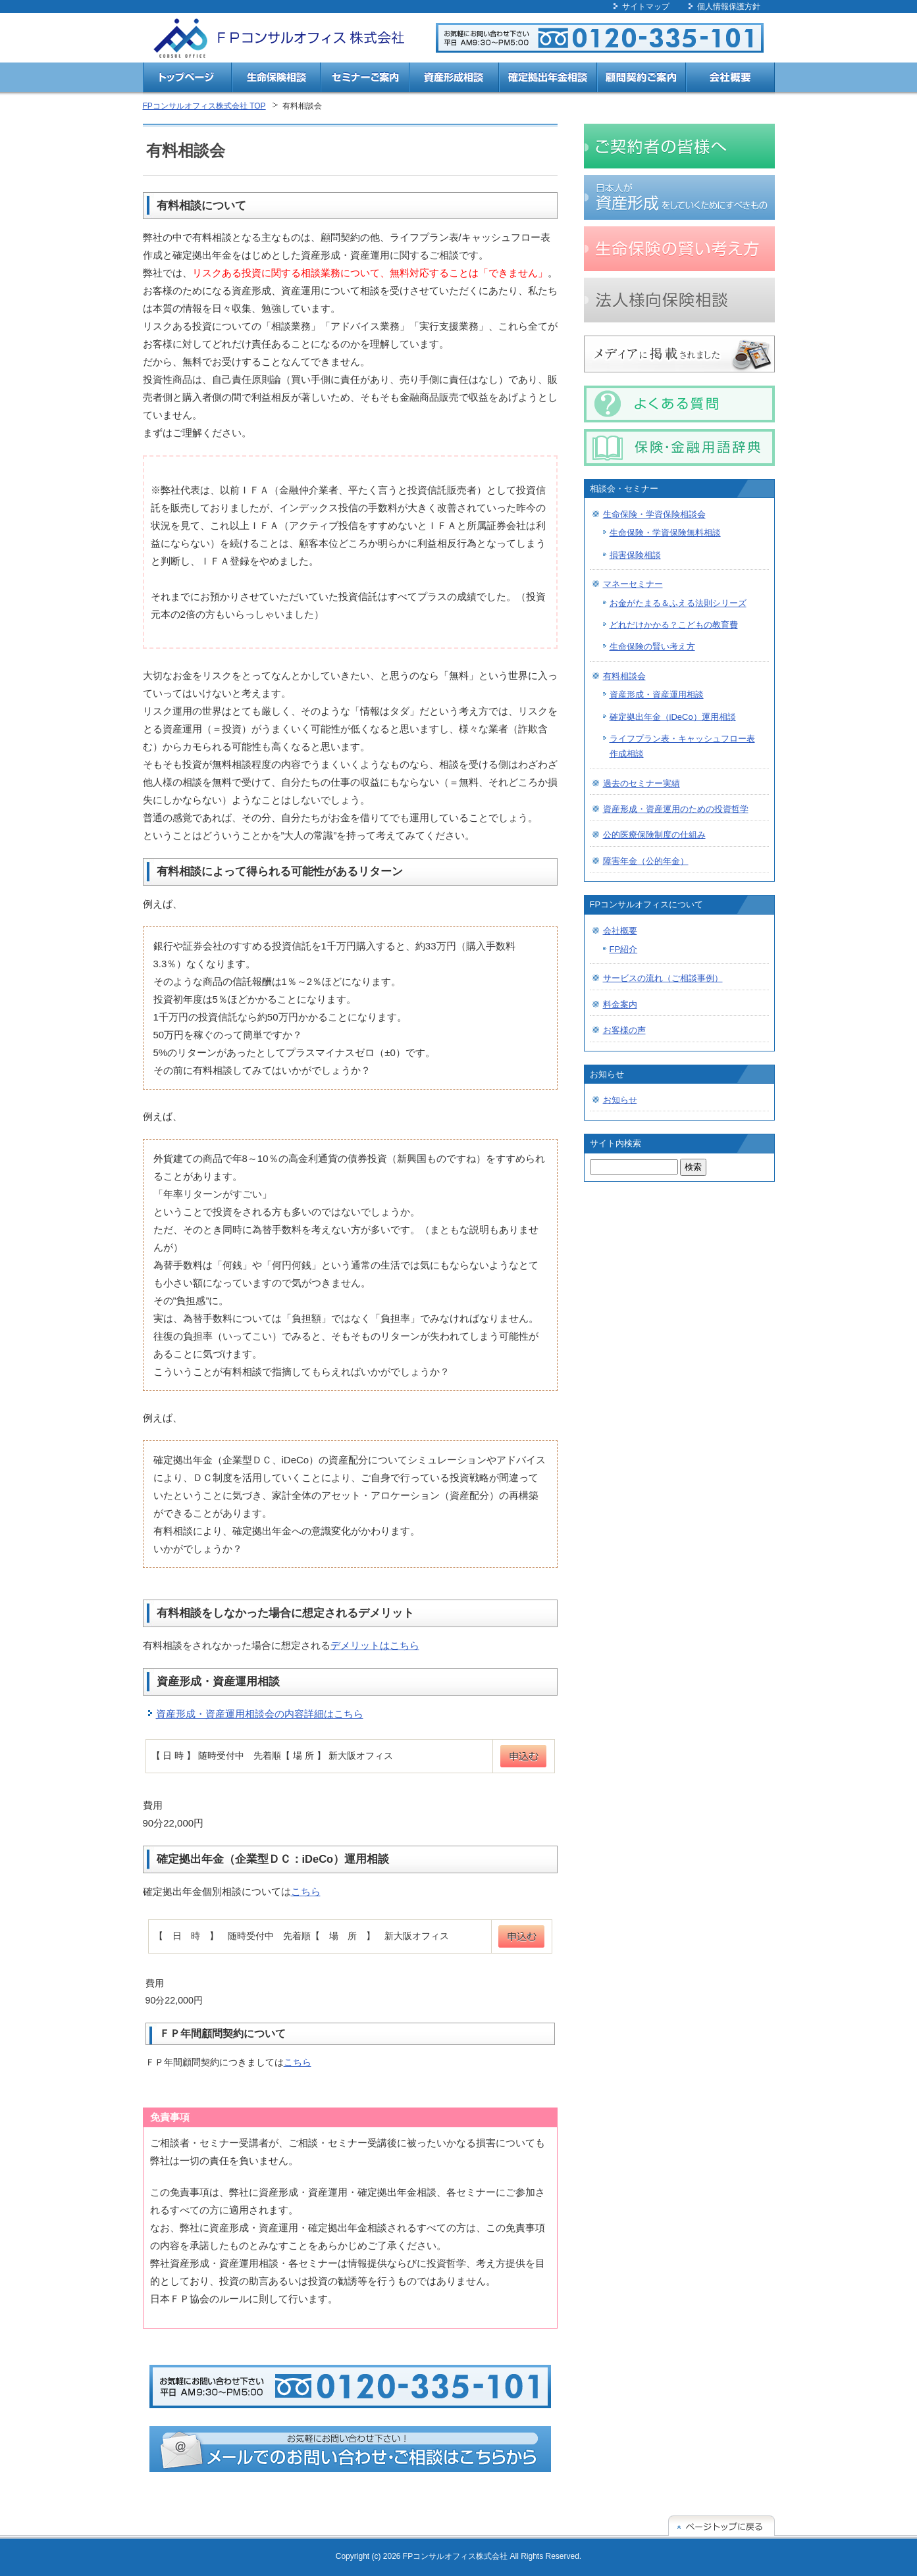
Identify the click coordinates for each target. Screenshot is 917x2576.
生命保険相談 (276, 79)
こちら (306, 1891)
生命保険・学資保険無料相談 (665, 533)
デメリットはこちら (374, 1645)
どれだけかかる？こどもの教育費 (674, 625)
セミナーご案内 (365, 79)
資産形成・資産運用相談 (657, 694)
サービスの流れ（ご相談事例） (663, 978)
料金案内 (620, 1004)
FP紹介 (624, 949)
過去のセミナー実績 (641, 783)
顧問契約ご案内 (641, 79)
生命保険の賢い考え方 (652, 646)
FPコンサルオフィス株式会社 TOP (204, 106)
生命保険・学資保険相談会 (654, 514)
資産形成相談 (453, 79)
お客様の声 (624, 1030)
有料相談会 (624, 676)
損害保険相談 (635, 555)
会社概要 (730, 79)
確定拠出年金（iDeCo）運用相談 (673, 717)
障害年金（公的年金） (646, 861)
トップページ (187, 79)
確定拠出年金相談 (547, 79)
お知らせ (620, 1100)
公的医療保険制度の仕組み (654, 835)
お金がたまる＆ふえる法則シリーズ (678, 603)
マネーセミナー (633, 584)
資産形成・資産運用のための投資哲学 (675, 809)
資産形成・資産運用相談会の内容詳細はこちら (259, 1713)
